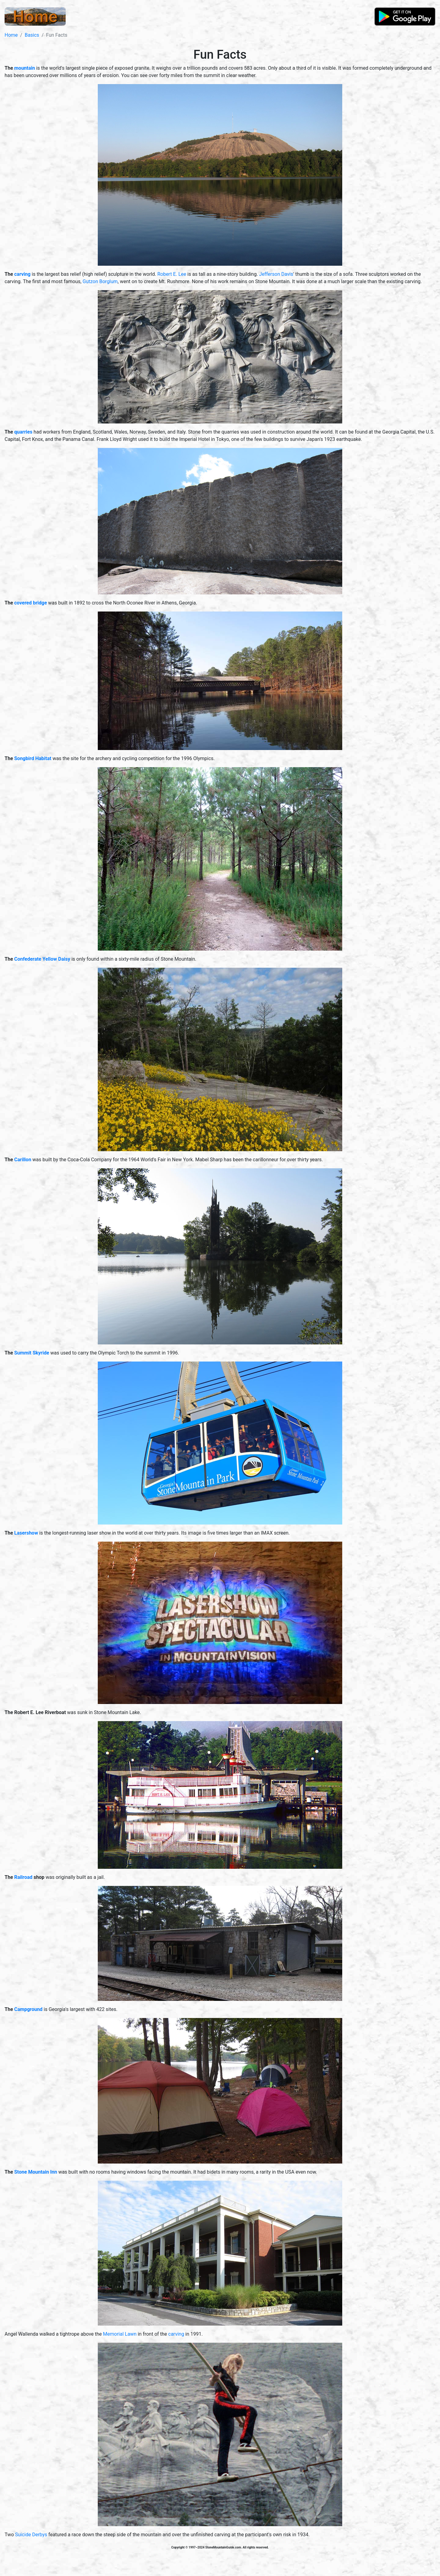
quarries (23, 432)
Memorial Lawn (120, 2334)
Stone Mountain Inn (35, 2172)
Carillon (22, 1159)
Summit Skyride (31, 1353)
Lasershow (26, 1533)
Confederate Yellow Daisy (42, 959)
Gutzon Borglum (100, 281)
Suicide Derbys (31, 2534)
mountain (24, 68)
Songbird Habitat (32, 758)
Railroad (23, 1877)
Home (11, 35)
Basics (32, 35)
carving (22, 274)
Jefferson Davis (276, 274)
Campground (28, 2009)
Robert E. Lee (171, 274)
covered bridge (30, 603)
